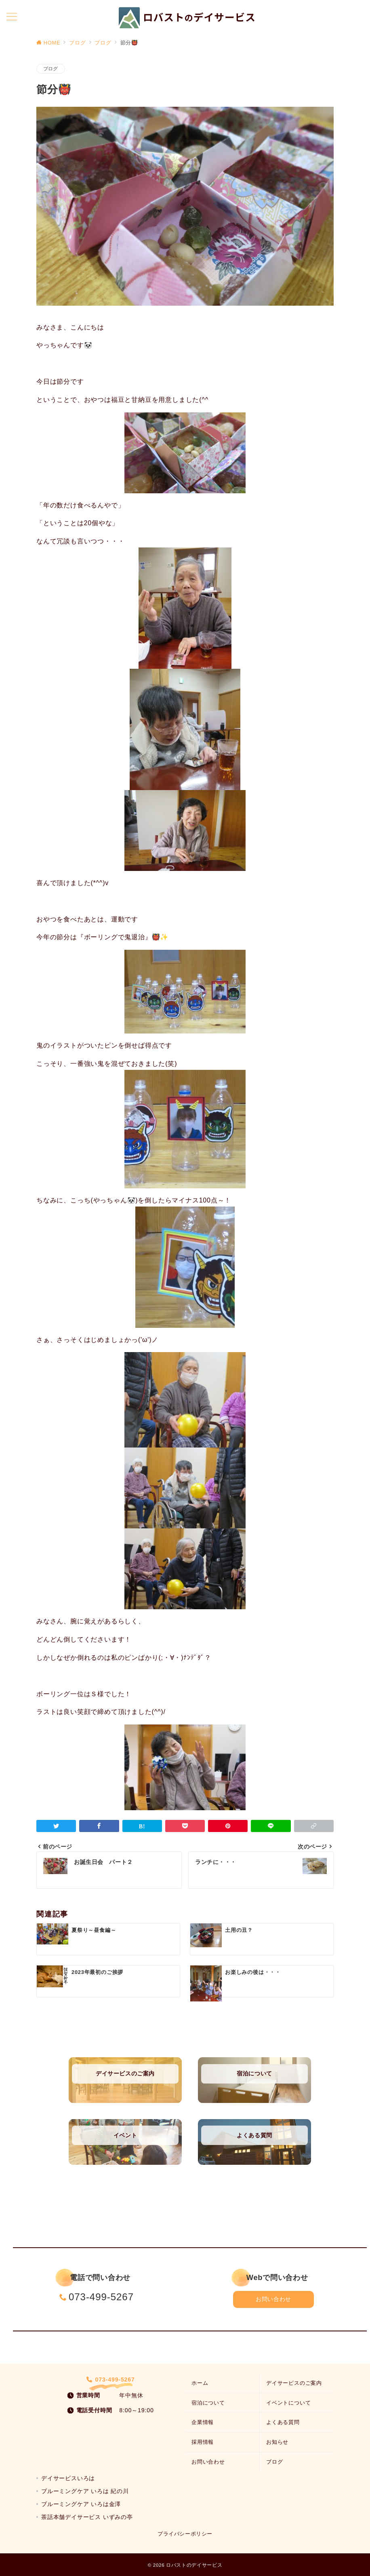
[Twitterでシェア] (56, 1826)
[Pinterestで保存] (228, 1826)
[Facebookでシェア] (99, 1826)
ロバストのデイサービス (194, 2565)
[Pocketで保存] (185, 1826)
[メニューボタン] (11, 17)
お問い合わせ (273, 2299)
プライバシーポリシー (185, 2534)
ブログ (50, 68)
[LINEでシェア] (270, 1826)
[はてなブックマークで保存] (142, 1826)
